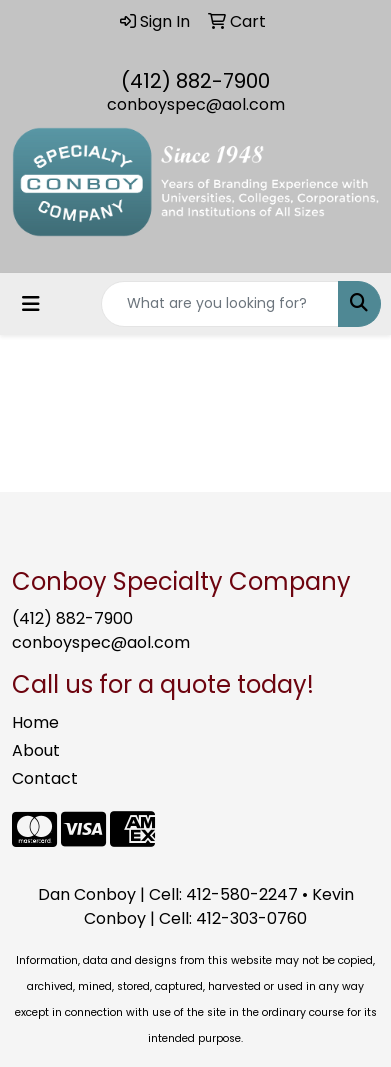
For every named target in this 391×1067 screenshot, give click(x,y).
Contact (45, 778)
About (36, 750)
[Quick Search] (220, 304)
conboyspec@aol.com (196, 104)
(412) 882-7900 (195, 81)
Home (35, 722)
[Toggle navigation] (31, 304)
